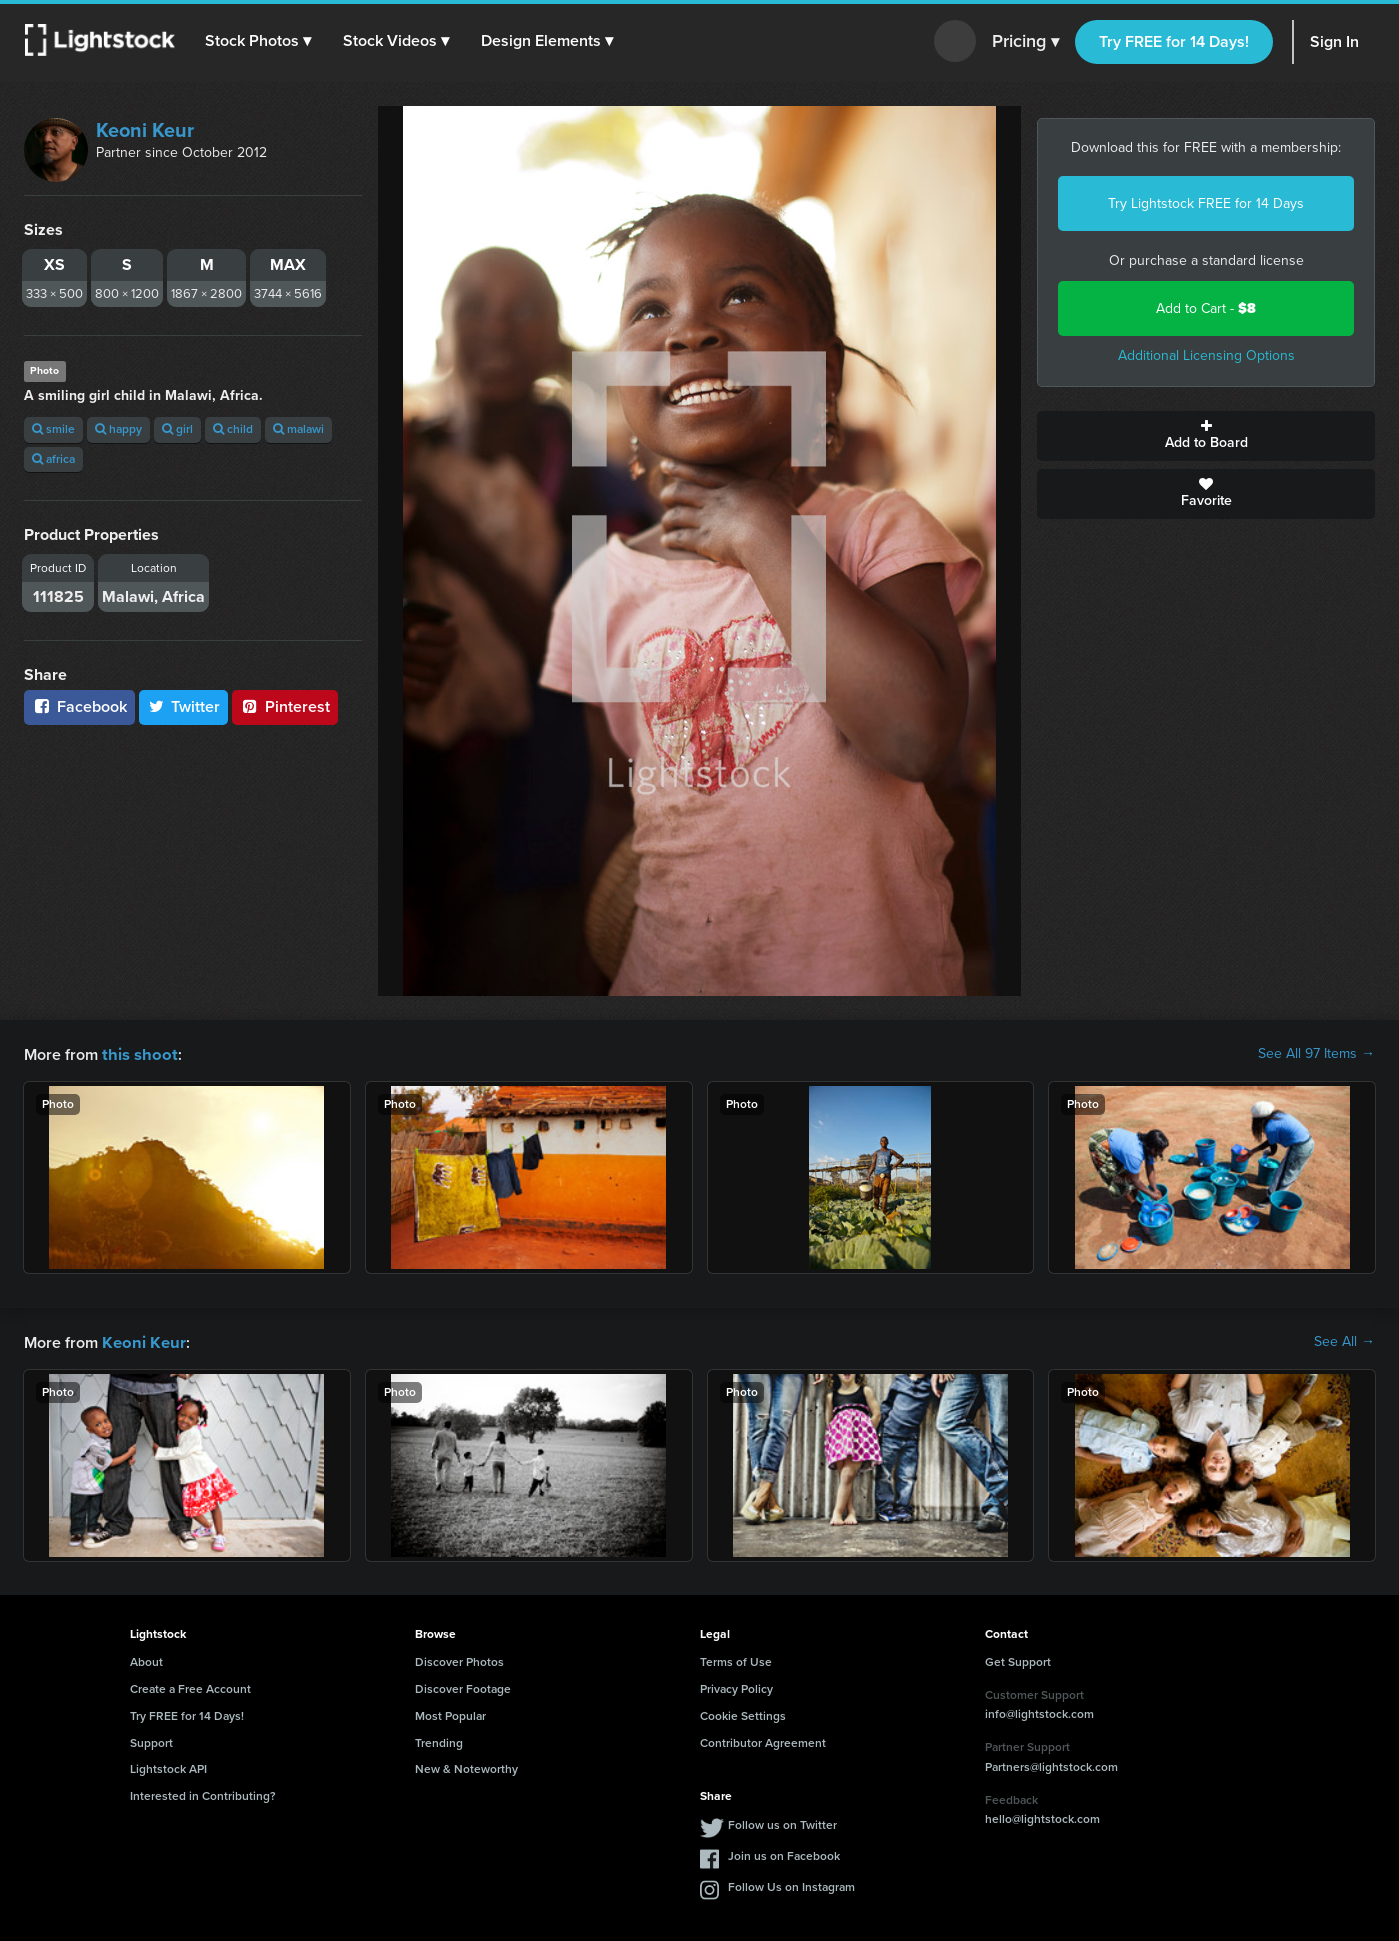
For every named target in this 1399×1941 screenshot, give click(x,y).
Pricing (1025, 42)
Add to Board (1206, 436)
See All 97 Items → (1316, 1054)
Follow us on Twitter (782, 1823)
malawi (298, 429)
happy (118, 429)
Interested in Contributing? (203, 1794)
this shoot (137, 1053)
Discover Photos (459, 1660)
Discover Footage (463, 1687)
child (233, 429)
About (146, 1660)
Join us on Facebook (784, 1854)
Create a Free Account (190, 1687)
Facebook (79, 706)
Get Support (1018, 1660)
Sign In (1334, 41)
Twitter (184, 706)
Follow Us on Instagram (791, 1885)
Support (151, 1741)
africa (53, 459)
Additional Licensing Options (1206, 355)
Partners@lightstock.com (1051, 1765)
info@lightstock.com (1039, 1712)
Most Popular (450, 1714)
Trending (439, 1741)
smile (53, 429)
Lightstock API (168, 1767)
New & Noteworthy (466, 1767)
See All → (1344, 1341)
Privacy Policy (736, 1687)
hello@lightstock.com (1042, 1817)
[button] (259, 41)
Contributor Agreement (763, 1741)
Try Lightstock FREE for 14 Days (1206, 203)
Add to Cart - (1206, 308)
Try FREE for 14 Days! (1174, 41)
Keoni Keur (145, 130)
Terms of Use (736, 1660)
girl (177, 429)
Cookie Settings (743, 1714)
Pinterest (285, 706)
